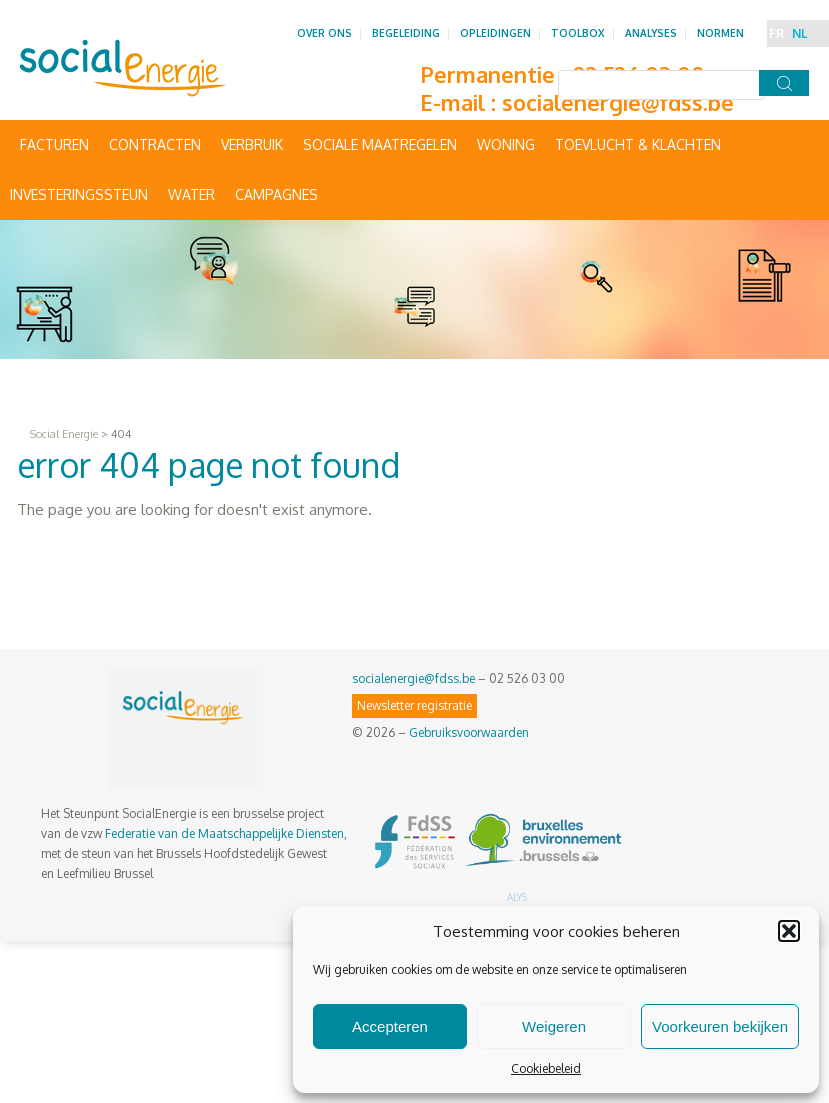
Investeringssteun (79, 194)
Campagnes (276, 194)
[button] (789, 931)
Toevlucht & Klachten (638, 144)
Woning (506, 144)
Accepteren (390, 1026)
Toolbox (578, 33)
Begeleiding (406, 33)
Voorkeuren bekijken (720, 1026)
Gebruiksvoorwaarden (469, 732)
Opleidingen (495, 33)
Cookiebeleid (546, 1068)
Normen (720, 33)
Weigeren (554, 1026)
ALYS (517, 897)
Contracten (155, 144)
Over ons (324, 33)
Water (191, 194)
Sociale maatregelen (380, 144)
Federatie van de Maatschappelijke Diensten (224, 833)
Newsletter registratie (414, 705)
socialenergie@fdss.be (618, 102)
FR (776, 33)
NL (799, 33)
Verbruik (252, 144)
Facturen (54, 144)
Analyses (651, 33)
